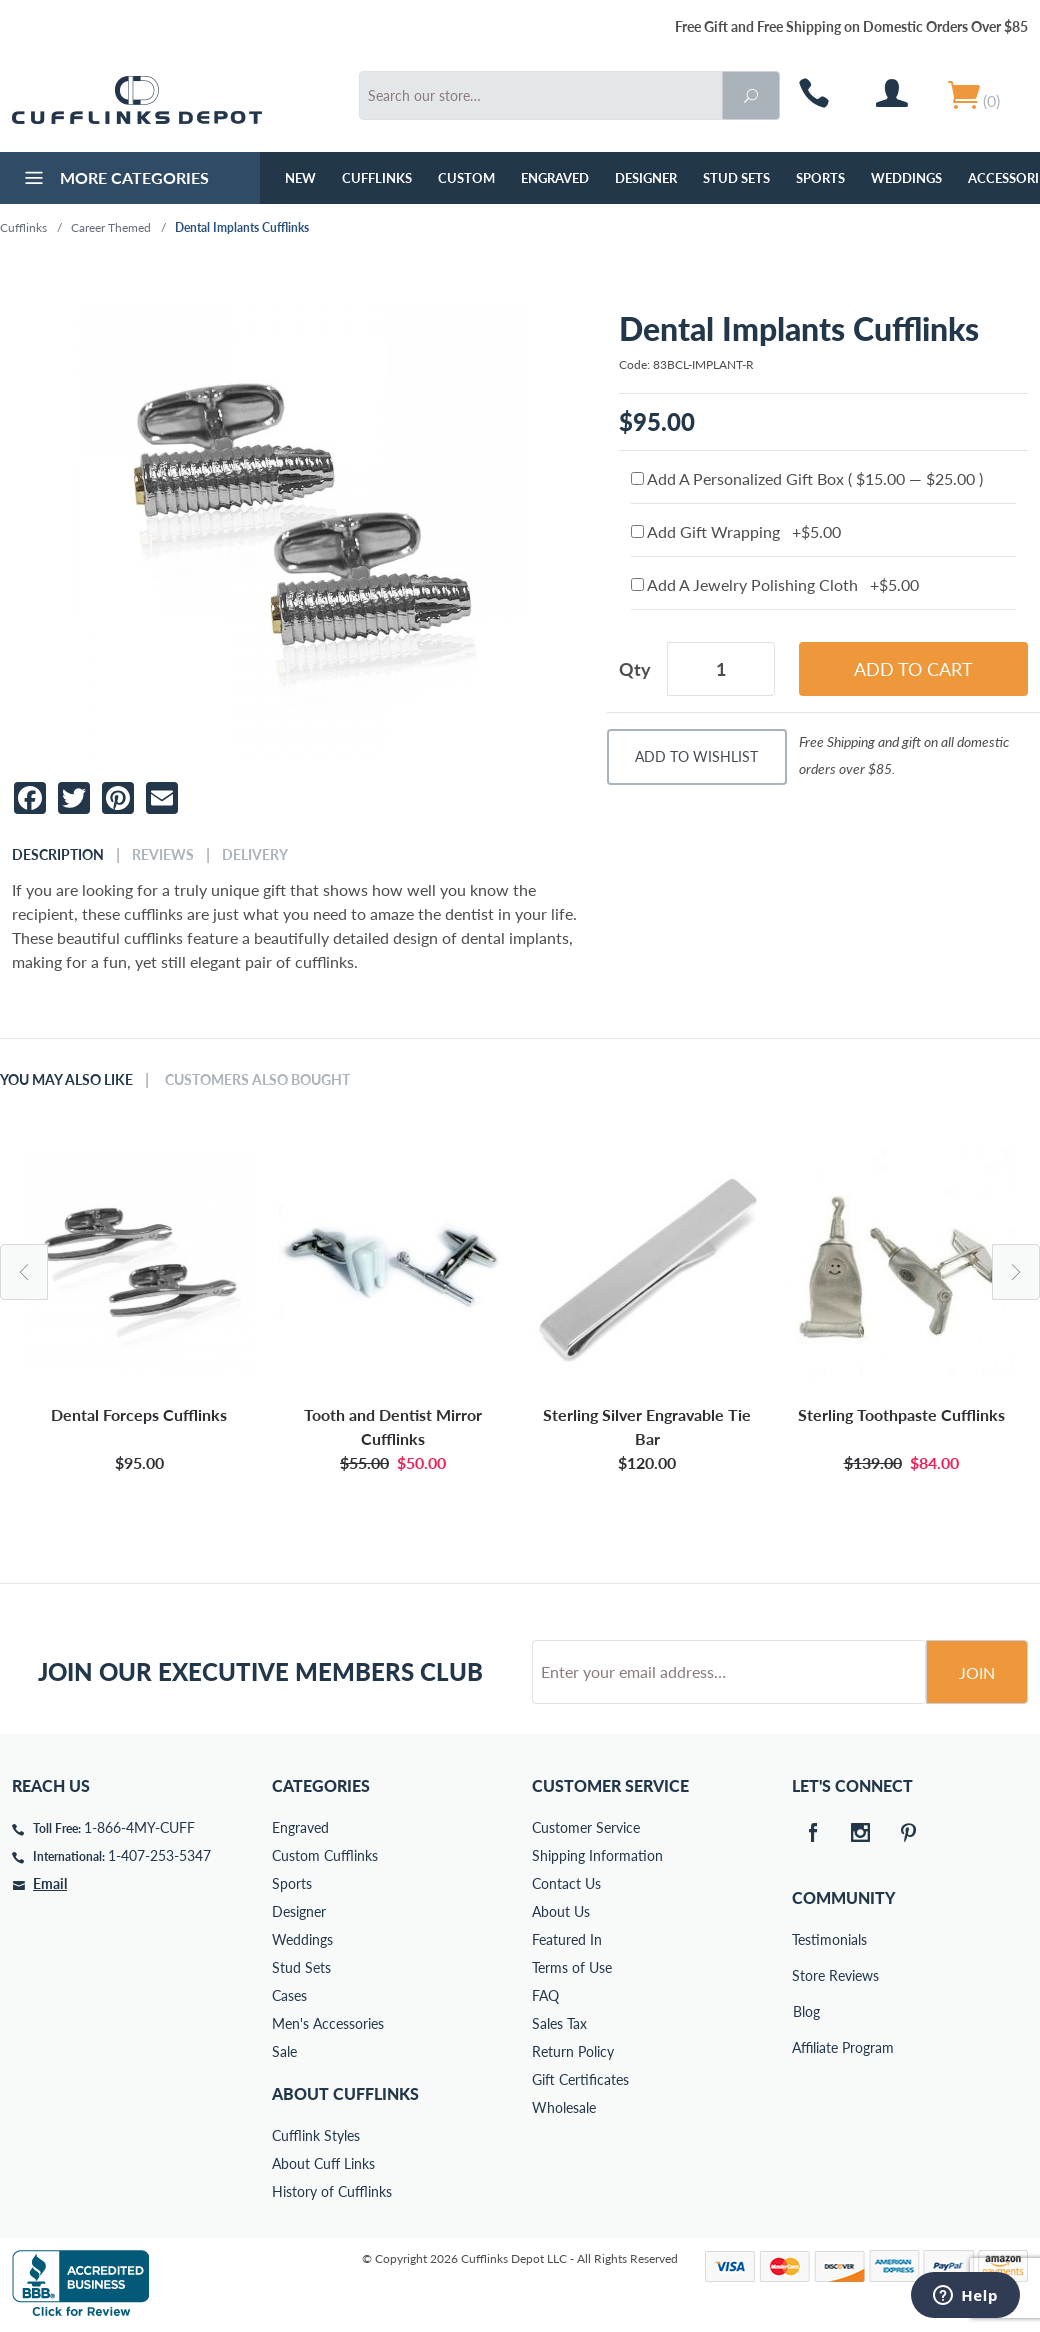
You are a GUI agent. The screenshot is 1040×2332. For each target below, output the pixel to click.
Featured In (567, 1939)
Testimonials (806, 1939)
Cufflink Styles (316, 2135)
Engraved (555, 178)
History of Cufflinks (332, 2191)
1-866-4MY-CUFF (139, 1827)
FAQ (545, 1995)
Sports (820, 178)
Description (58, 855)
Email (50, 1883)
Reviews (163, 855)
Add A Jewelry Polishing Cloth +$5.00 (775, 584)
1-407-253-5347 (159, 1855)
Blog (806, 2011)
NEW (300, 178)
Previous (24, 1272)
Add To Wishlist (696, 756)
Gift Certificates (580, 2079)
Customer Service (586, 1827)
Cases (289, 1995)
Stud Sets (736, 178)
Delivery (255, 855)
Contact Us (566, 1883)
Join (977, 1672)
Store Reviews (806, 1975)
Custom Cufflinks (325, 1855)
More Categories (114, 180)
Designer (646, 178)
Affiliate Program (806, 2047)
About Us (561, 1911)
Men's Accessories (328, 2023)
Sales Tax (559, 2023)
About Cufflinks (345, 2093)
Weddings (906, 178)
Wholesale (564, 2107)
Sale (284, 2051)
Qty (635, 669)
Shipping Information (597, 1855)
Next (1016, 1272)
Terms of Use (572, 1967)
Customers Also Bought (257, 1080)
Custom (466, 178)
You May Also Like (66, 1080)
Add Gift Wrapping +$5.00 (736, 531)
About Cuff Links (323, 2163)
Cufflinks (377, 178)
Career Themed (111, 227)
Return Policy (573, 2051)
